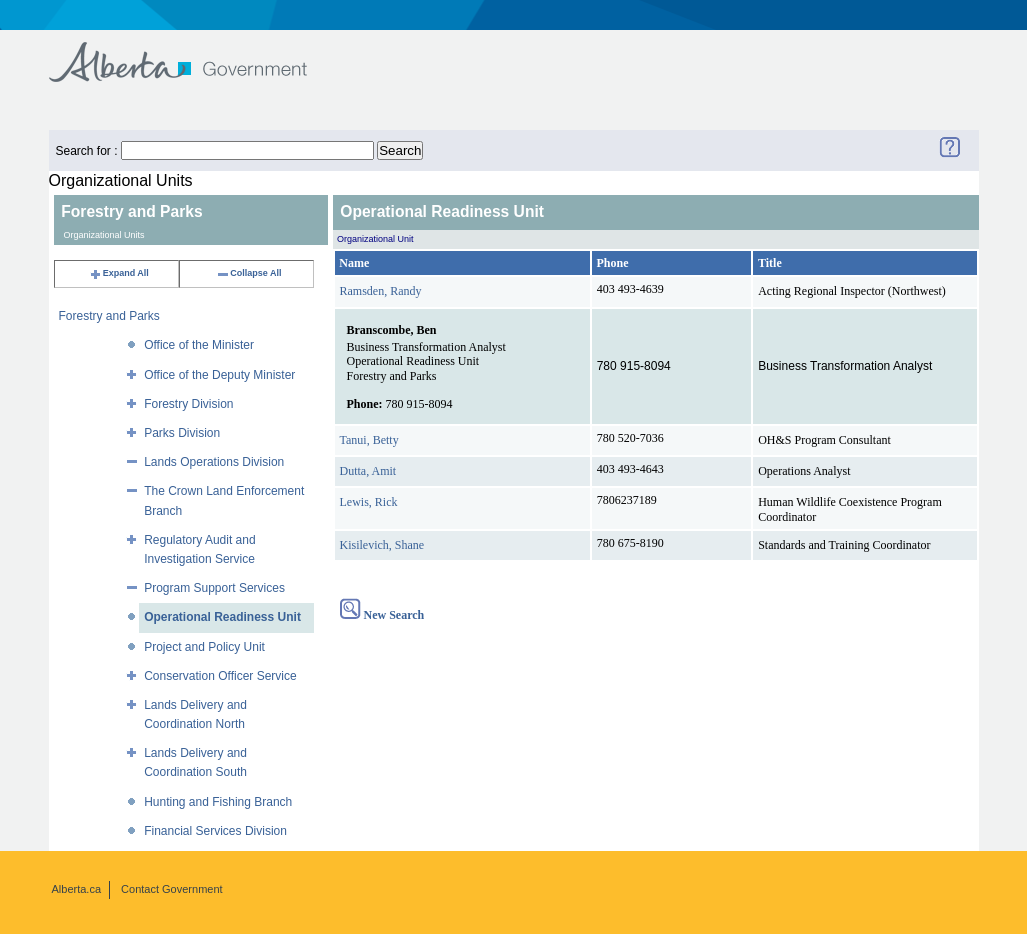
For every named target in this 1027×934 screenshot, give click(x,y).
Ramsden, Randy (381, 291)
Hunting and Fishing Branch (218, 802)
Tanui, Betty (369, 440)
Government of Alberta (194, 52)
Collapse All (248, 273)
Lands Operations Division (214, 462)
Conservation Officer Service (220, 676)
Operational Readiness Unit (222, 617)
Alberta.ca (77, 889)
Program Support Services (214, 588)
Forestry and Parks (109, 316)
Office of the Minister (199, 345)
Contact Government (172, 889)
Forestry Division (188, 404)
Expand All (119, 273)
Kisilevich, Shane (382, 545)
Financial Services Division (215, 831)
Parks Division (182, 433)
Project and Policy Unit (204, 647)
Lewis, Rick (369, 502)
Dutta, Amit (368, 471)
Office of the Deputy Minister (219, 375)
